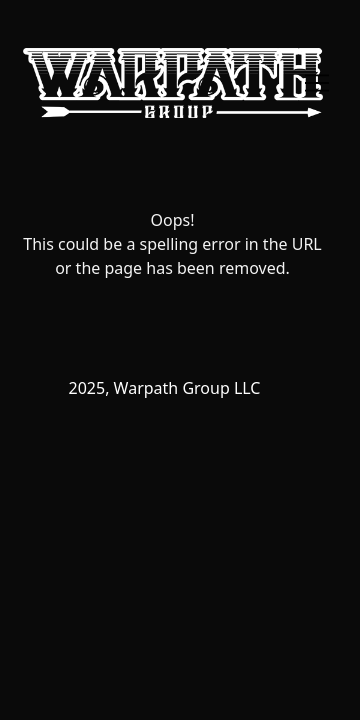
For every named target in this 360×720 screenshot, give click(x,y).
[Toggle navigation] (317, 83)
